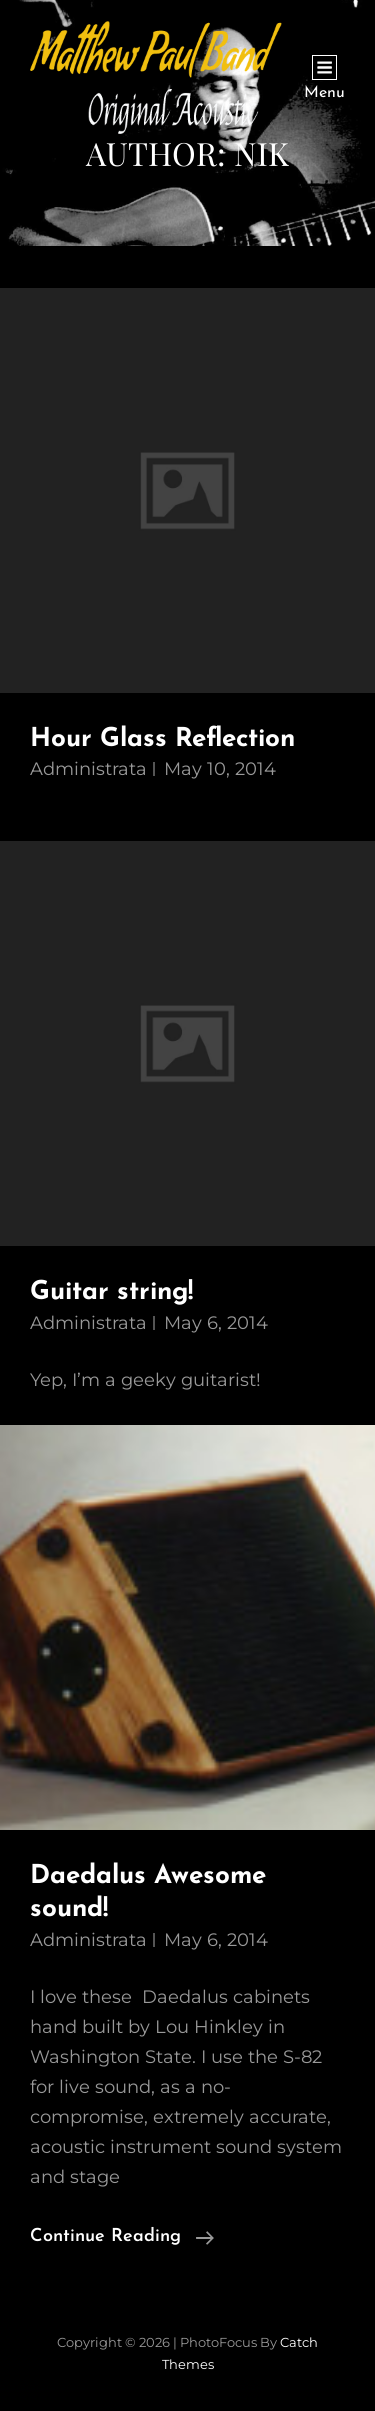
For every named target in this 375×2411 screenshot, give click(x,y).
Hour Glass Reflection (162, 739)
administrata (88, 769)
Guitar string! (111, 1292)
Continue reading (122, 2237)
